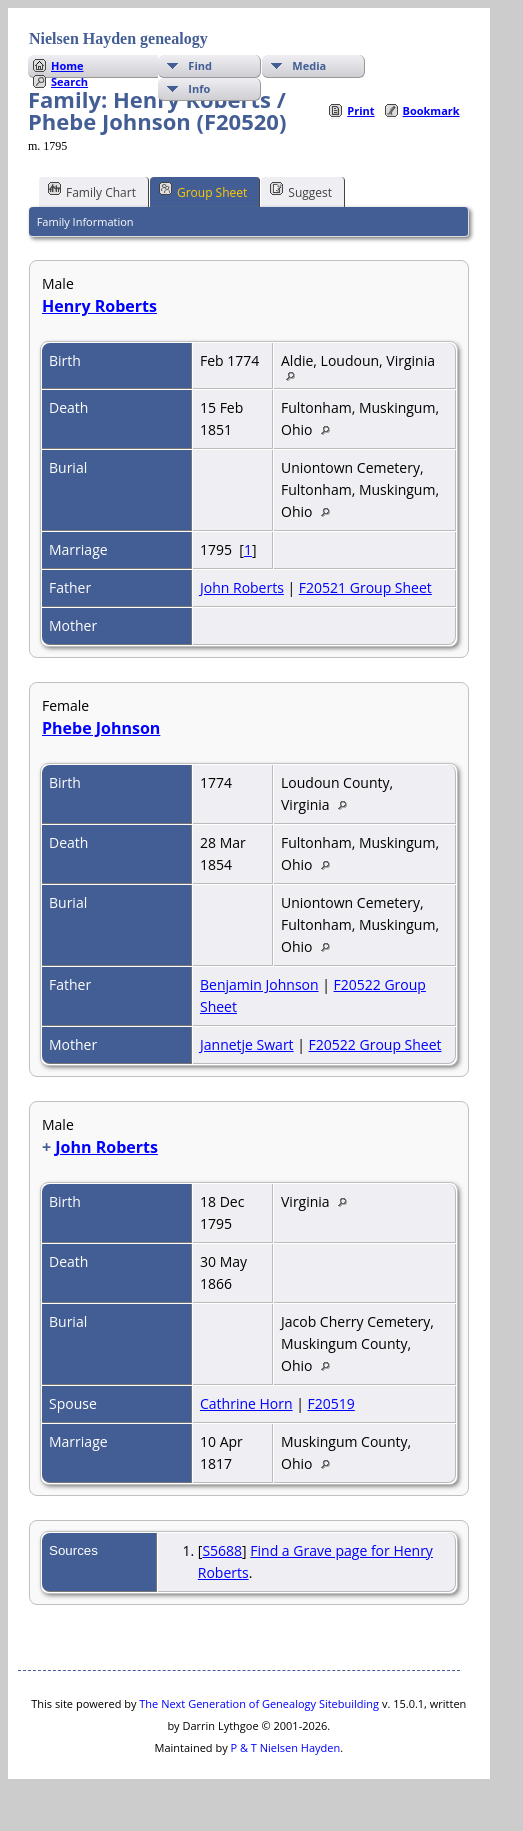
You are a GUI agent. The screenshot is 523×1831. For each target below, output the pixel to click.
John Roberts (242, 587)
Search (69, 81)
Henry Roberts (99, 306)
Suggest (301, 191)
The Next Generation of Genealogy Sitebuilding (259, 1703)
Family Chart (92, 191)
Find (200, 65)
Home (67, 65)
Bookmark (431, 110)
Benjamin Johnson (259, 984)
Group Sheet (203, 191)
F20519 (331, 1403)
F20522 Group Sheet (375, 1044)
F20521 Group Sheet (365, 587)
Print (360, 110)
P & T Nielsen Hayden (286, 1747)
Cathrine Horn (246, 1403)
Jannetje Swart (247, 1044)
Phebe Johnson (101, 728)
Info (199, 88)
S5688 (222, 1550)
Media (309, 65)
